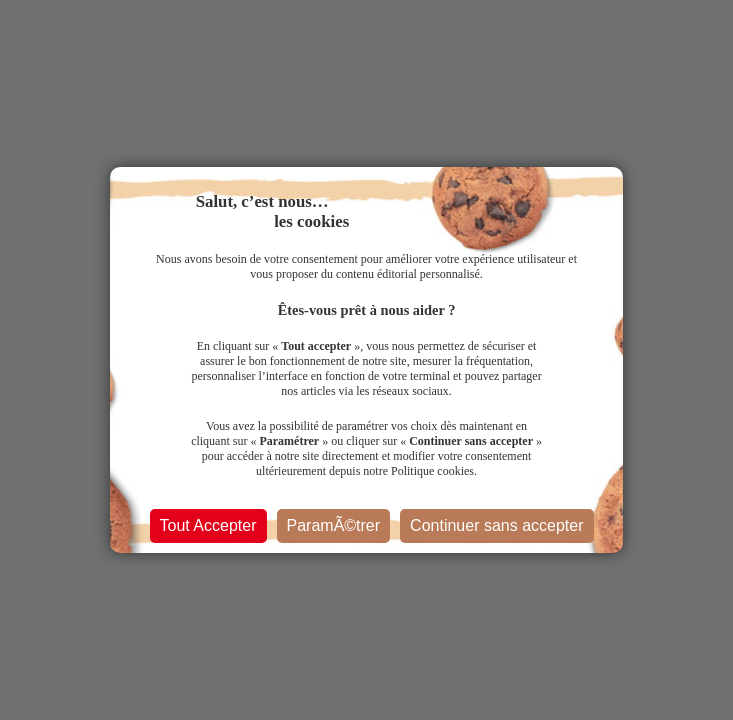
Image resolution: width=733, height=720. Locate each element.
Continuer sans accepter (496, 525)
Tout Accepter (208, 525)
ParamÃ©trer (334, 525)
